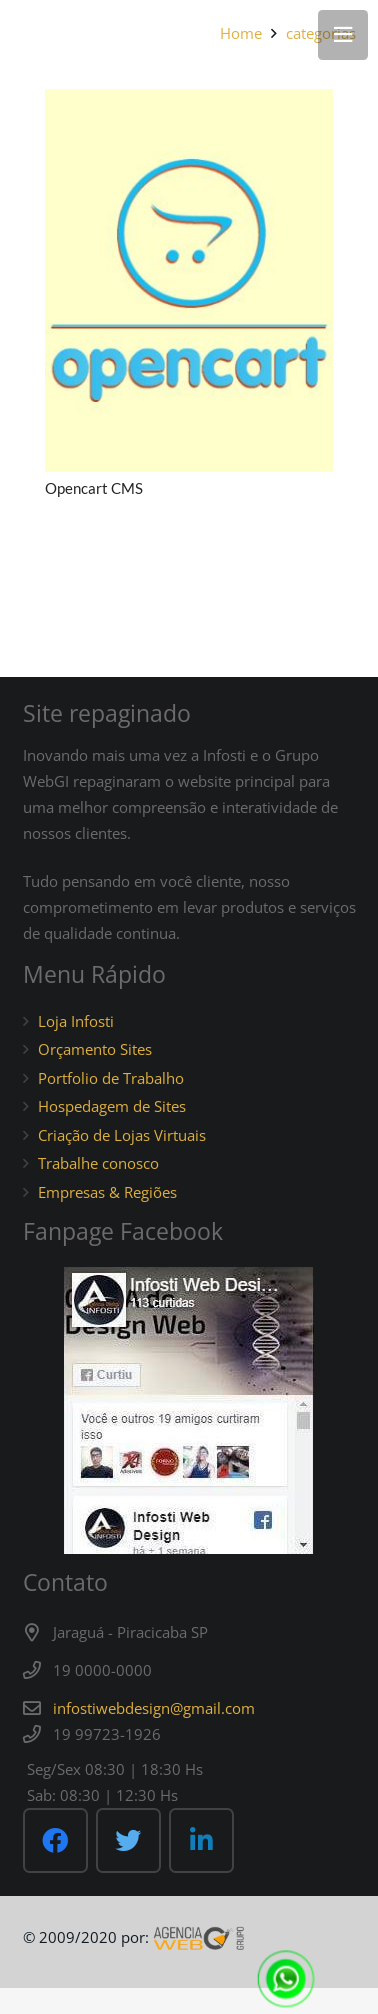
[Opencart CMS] (189, 280)
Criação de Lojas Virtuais (122, 1135)
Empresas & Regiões (107, 1192)
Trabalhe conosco (98, 1163)
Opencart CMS (94, 488)
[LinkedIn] (201, 1840)
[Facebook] (55, 1840)
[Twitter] (128, 1840)
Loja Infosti (76, 1021)
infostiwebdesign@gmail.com (154, 1708)
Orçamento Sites (95, 1049)
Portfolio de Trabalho (111, 1078)
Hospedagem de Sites (112, 1106)
